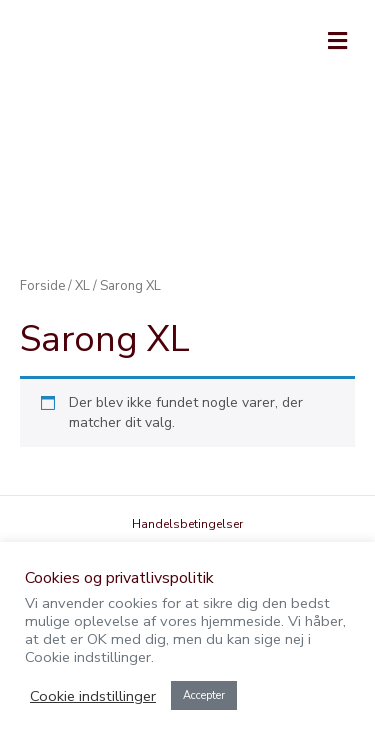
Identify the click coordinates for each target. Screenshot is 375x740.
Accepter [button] (204, 695)
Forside (42, 286)
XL (82, 286)
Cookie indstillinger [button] (93, 696)
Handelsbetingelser (187, 524)
